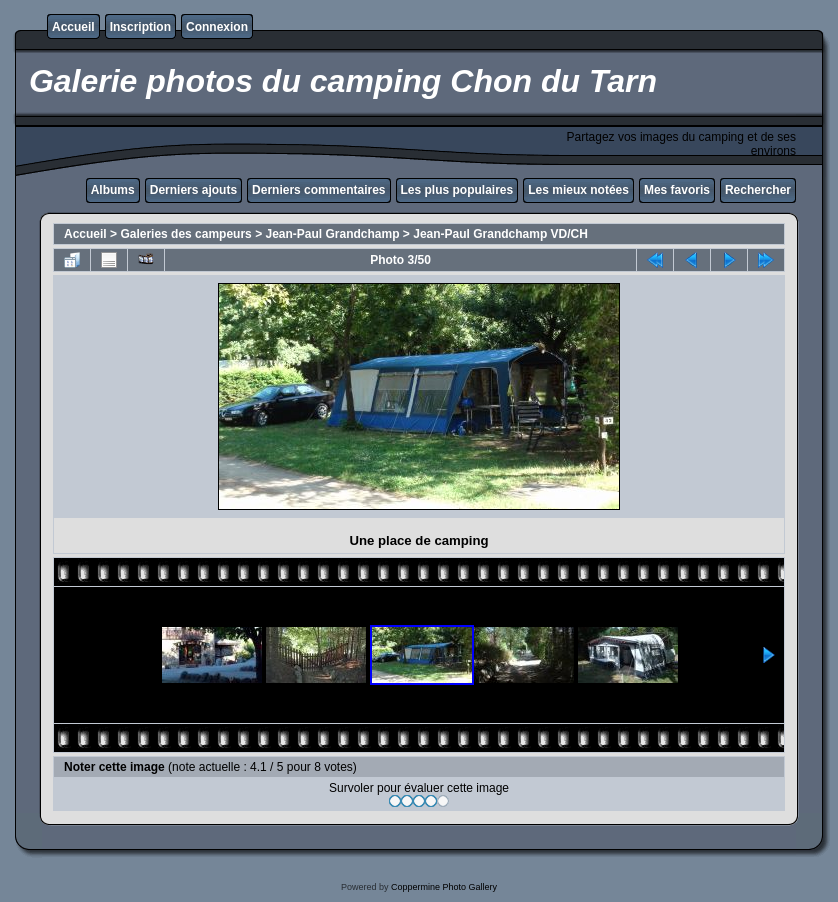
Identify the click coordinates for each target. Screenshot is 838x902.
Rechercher (758, 190)
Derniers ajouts (193, 190)
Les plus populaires (457, 190)
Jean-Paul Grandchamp (332, 234)
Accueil (73, 27)
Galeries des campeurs (185, 234)
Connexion (217, 27)
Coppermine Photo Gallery (444, 887)
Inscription (140, 27)
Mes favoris (677, 190)
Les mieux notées (578, 190)
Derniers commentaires (318, 190)
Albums (113, 190)
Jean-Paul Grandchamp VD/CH (500, 234)
